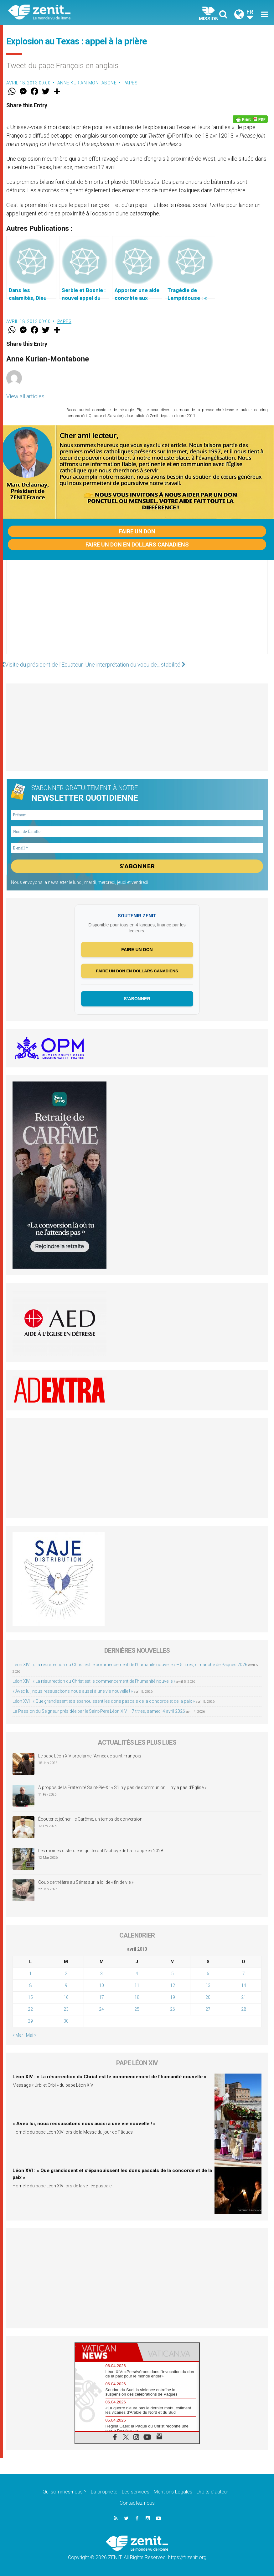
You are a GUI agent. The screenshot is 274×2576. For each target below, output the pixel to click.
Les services (135, 2492)
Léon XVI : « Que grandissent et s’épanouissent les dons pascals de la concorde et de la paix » (104, 1701)
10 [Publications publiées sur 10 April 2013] (101, 1986)
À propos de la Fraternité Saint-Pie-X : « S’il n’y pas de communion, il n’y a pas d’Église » (122, 1788)
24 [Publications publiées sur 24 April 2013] (101, 2009)
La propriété (104, 2492)
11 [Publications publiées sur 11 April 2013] (136, 1986)
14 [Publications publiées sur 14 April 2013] (243, 1986)
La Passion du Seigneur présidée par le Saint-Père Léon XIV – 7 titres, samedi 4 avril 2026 (99, 1711)
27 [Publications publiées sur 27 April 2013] (207, 2009)
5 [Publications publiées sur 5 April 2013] (172, 1974)
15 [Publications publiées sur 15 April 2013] (30, 1997)
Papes (130, 82)
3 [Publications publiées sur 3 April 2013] (101, 1974)
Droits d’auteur (212, 2492)
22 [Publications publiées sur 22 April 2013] (30, 2009)
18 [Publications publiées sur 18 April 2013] (136, 1997)
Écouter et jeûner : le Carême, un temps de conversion (90, 1819)
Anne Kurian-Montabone (87, 82)
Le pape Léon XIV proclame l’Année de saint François (89, 1756)
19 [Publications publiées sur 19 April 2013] (172, 1997)
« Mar (18, 2035)
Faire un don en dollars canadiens (137, 544)
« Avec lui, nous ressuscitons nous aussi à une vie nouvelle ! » (73, 1691)
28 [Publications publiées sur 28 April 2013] (243, 2009)
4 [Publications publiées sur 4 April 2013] (137, 1974)
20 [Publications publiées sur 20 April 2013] (207, 1997)
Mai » (31, 2035)
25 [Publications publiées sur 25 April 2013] (136, 2009)
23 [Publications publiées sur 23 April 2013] (66, 2009)
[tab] (106, 2353)
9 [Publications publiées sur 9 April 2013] (66, 1986)
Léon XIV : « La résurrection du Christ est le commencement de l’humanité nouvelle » (94, 1681)
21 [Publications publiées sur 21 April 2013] (243, 1997)
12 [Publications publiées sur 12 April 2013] (172, 1986)
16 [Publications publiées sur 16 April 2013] (66, 1997)
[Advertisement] (137, 613)
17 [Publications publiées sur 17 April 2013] (101, 1997)
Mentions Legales (173, 2492)
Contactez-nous (137, 2504)
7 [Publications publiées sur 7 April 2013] (243, 1974)
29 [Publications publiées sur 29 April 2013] (30, 2021)
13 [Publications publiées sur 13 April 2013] (207, 1986)
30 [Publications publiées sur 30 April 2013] (66, 2021)
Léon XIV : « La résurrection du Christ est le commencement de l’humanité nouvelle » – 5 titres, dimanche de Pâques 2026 (130, 1664)
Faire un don (137, 531)
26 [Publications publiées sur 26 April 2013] (172, 2009)
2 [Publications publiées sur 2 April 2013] (66, 1974)
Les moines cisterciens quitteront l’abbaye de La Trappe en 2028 (100, 1851)
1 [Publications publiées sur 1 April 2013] (30, 1974)
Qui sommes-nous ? (64, 2492)
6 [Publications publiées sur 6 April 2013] (208, 1974)
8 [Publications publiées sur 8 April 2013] (30, 1986)
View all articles (25, 396)
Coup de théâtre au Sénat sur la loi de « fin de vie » (85, 1882)
